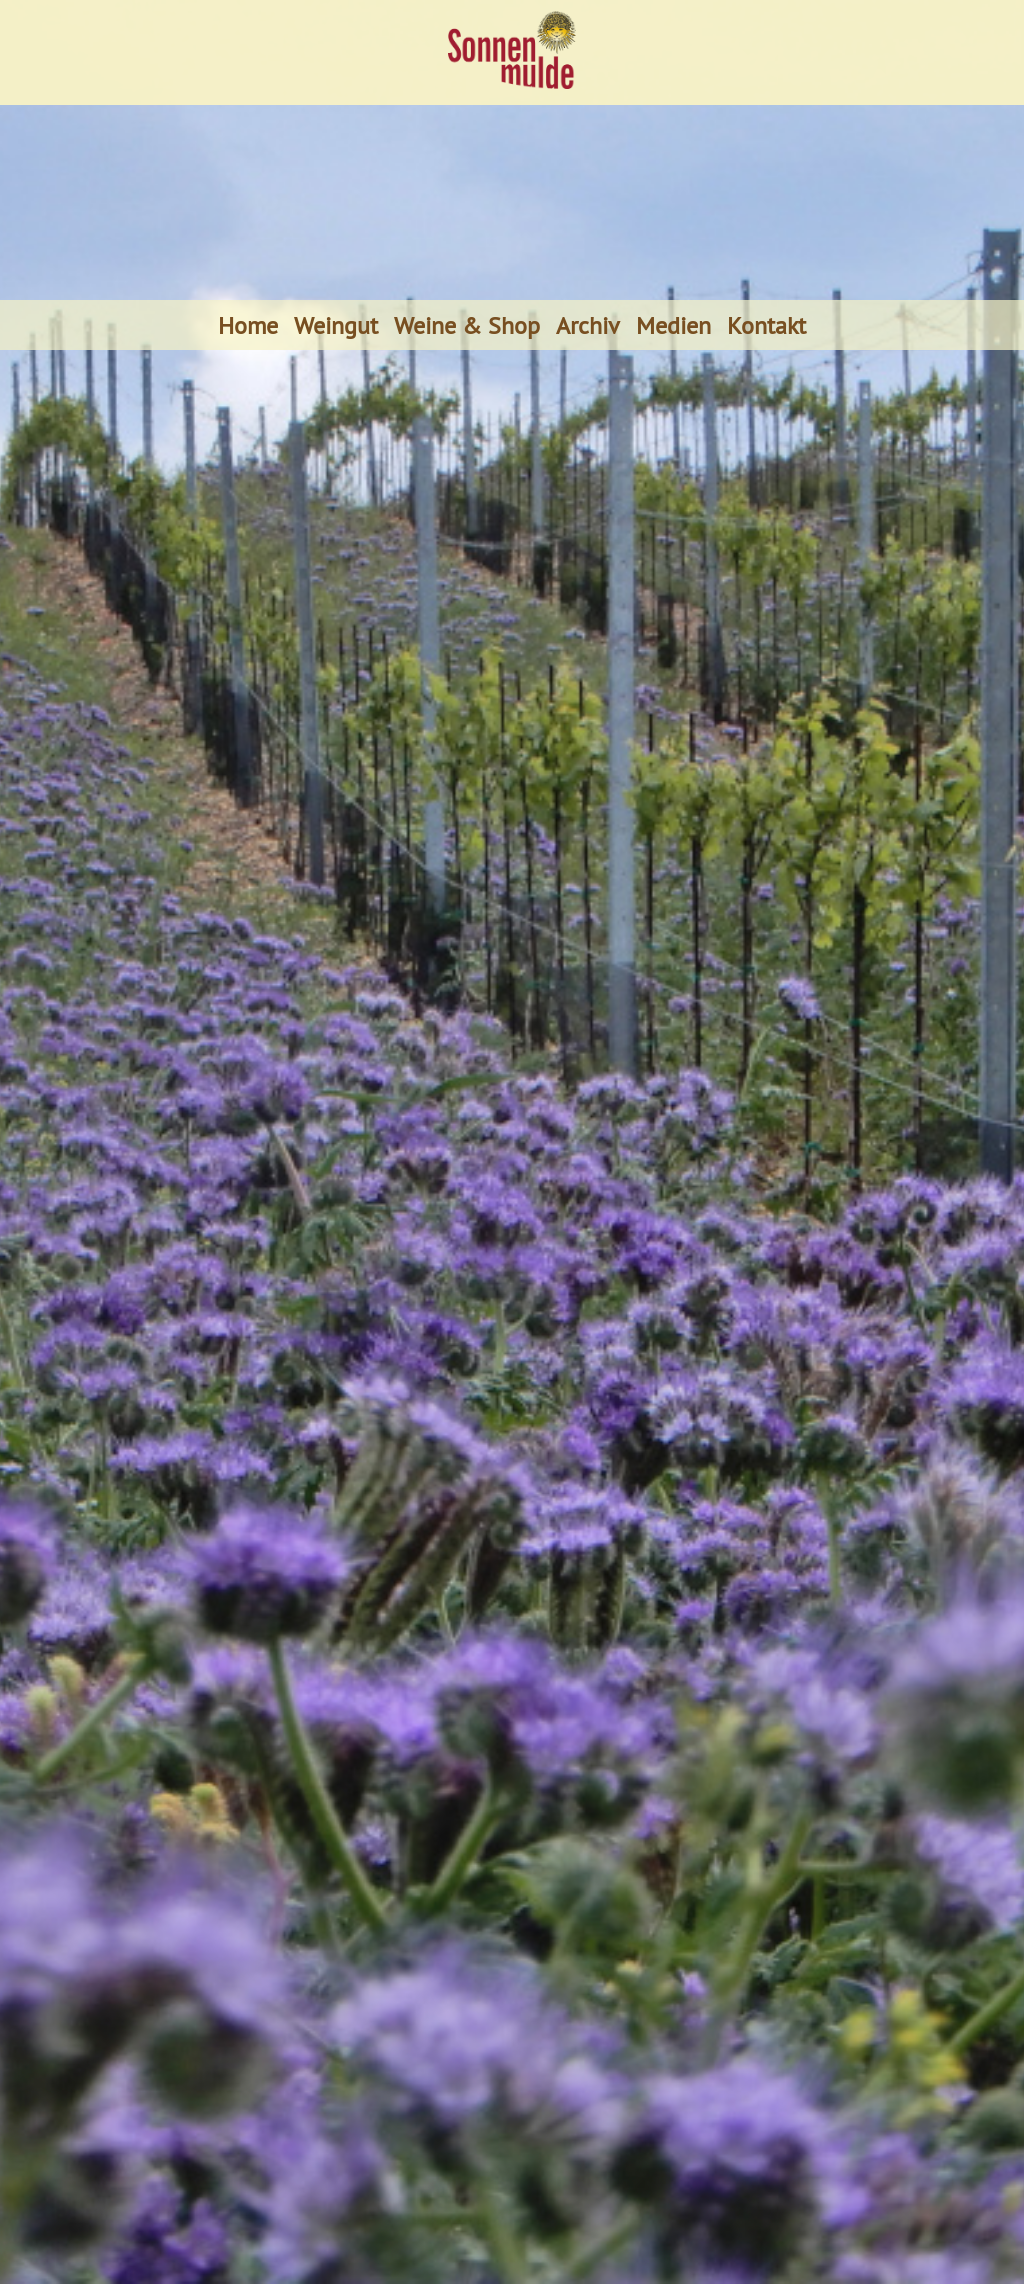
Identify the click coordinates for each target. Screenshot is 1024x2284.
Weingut (336, 325)
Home (248, 325)
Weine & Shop (467, 325)
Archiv (588, 325)
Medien (673, 325)
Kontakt (766, 325)
